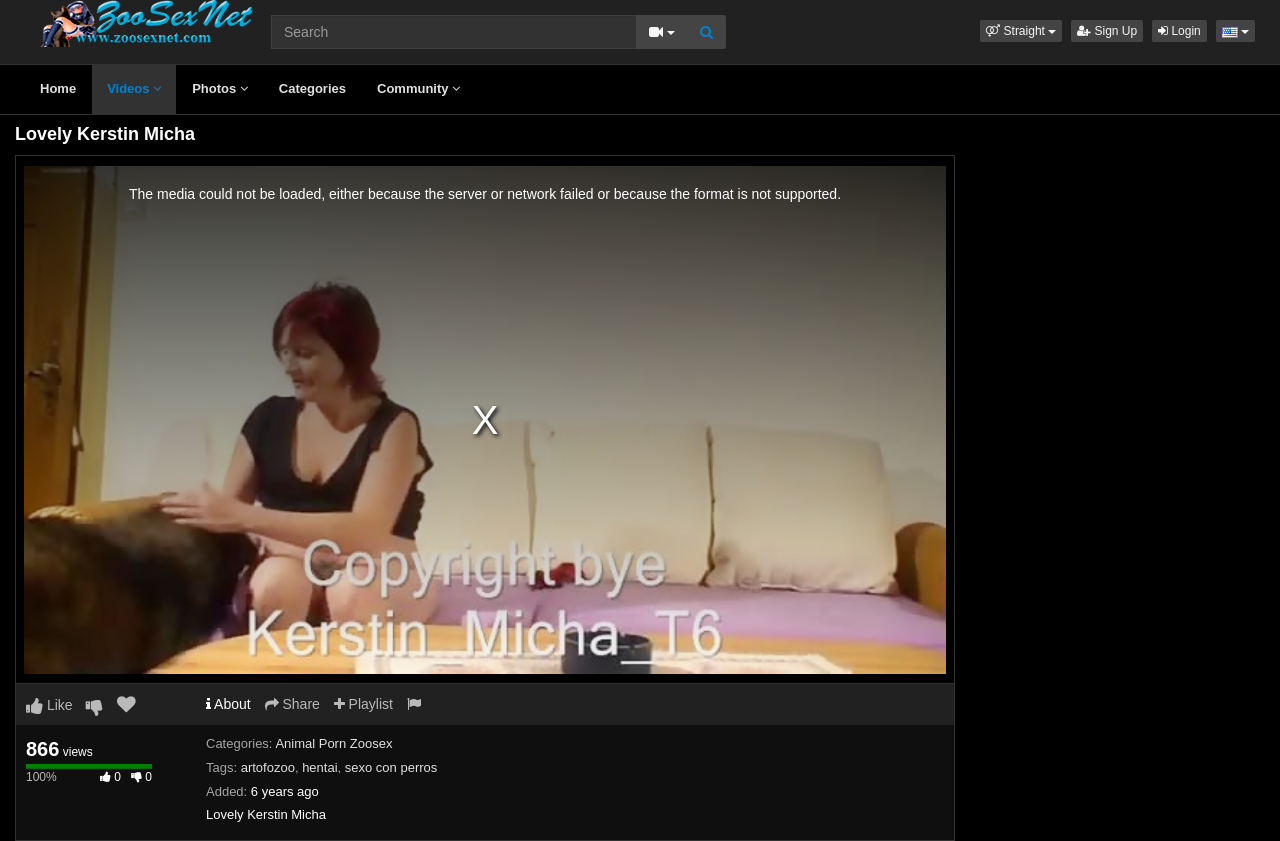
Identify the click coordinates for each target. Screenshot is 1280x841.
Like (49, 705)
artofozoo (268, 767)
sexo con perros (391, 767)
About (228, 704)
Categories (312, 88)
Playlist (363, 704)
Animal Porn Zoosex (333, 743)
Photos (220, 88)
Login (1179, 31)
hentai (319, 767)
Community (418, 88)
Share (292, 704)
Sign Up (1107, 31)
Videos (134, 88)
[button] (1021, 31)
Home (58, 88)
